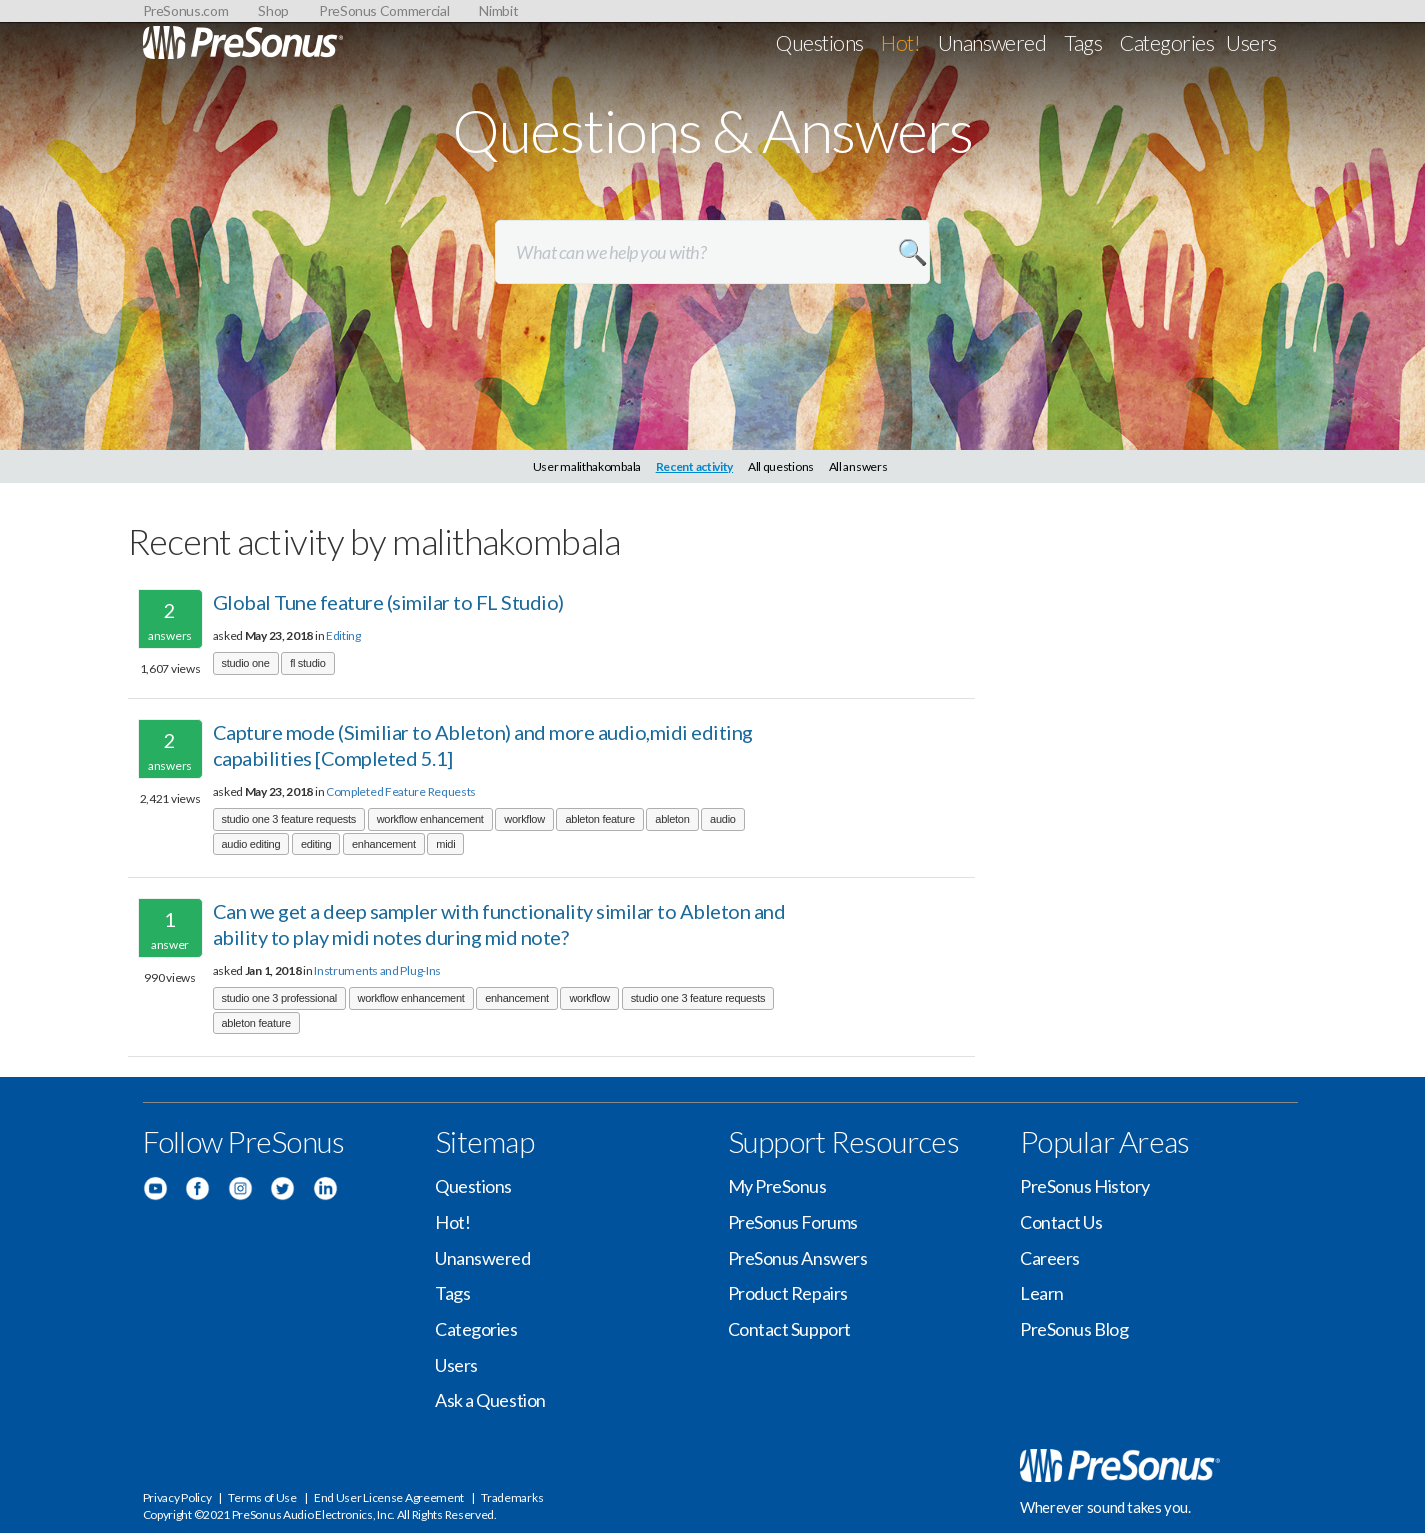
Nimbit (498, 10)
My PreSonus (777, 1186)
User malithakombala (587, 466)
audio (723, 819)
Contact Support (789, 1329)
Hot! (900, 42)
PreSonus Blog (1074, 1329)
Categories (1167, 42)
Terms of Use (262, 1497)
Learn (1042, 1293)
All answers (858, 466)
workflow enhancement (430, 819)
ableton (672, 819)
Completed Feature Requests (401, 791)
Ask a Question (490, 1400)
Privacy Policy (177, 1497)
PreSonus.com (186, 10)
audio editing (251, 844)
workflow (524, 819)
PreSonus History (1085, 1186)
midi (445, 844)
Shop (273, 10)
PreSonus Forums (793, 1222)
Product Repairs (788, 1293)
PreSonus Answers (798, 1258)
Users (1251, 42)
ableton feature (599, 819)
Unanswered (992, 42)
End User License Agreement (389, 1497)
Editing (343, 635)
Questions (819, 42)
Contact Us (1061, 1222)
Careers (1050, 1258)
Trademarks (512, 1497)
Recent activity (695, 466)
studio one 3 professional (279, 998)
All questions (781, 466)
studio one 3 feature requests (289, 819)
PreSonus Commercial (384, 10)
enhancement (384, 844)
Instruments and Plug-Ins (377, 970)
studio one (246, 663)
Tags (1083, 42)
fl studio (307, 663)
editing (316, 844)
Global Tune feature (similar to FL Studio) (388, 602)
